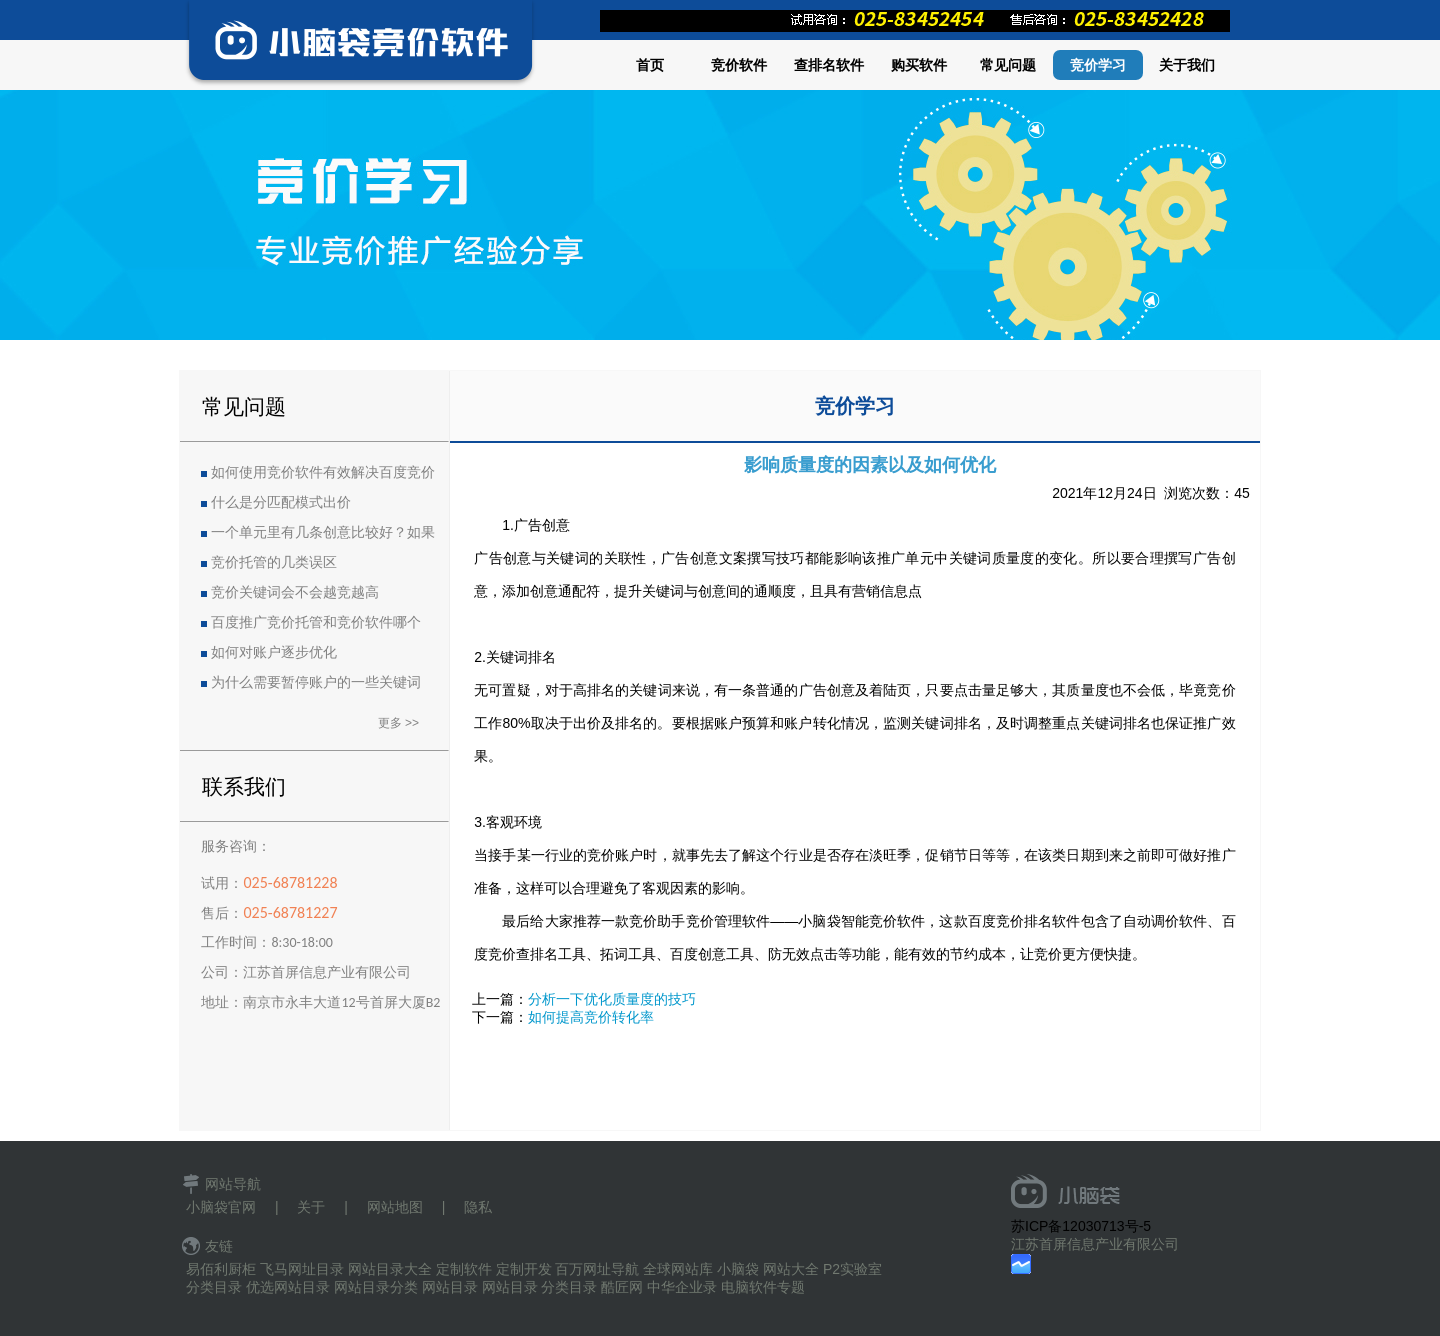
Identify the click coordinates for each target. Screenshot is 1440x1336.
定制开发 (524, 1269)
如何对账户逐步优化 (274, 652)
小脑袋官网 (221, 1207)
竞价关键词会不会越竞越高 (295, 592)
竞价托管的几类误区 (274, 562)
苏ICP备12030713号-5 (1081, 1226)
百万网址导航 (597, 1269)
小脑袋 (738, 1269)
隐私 (478, 1207)
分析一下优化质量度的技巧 (612, 999)
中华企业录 (682, 1287)
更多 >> (398, 723)
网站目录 (450, 1287)
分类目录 (214, 1287)
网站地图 (395, 1207)
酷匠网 (622, 1287)
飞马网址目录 (302, 1269)
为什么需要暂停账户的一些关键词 (316, 682)
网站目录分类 (376, 1287)
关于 (311, 1207)
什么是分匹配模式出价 (281, 502)
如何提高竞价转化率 (591, 1017)
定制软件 (464, 1269)
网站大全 (791, 1269)
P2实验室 (852, 1269)
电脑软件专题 (763, 1287)
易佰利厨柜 (221, 1269)
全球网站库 (678, 1269)
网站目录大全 (390, 1269)
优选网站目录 (288, 1287)
